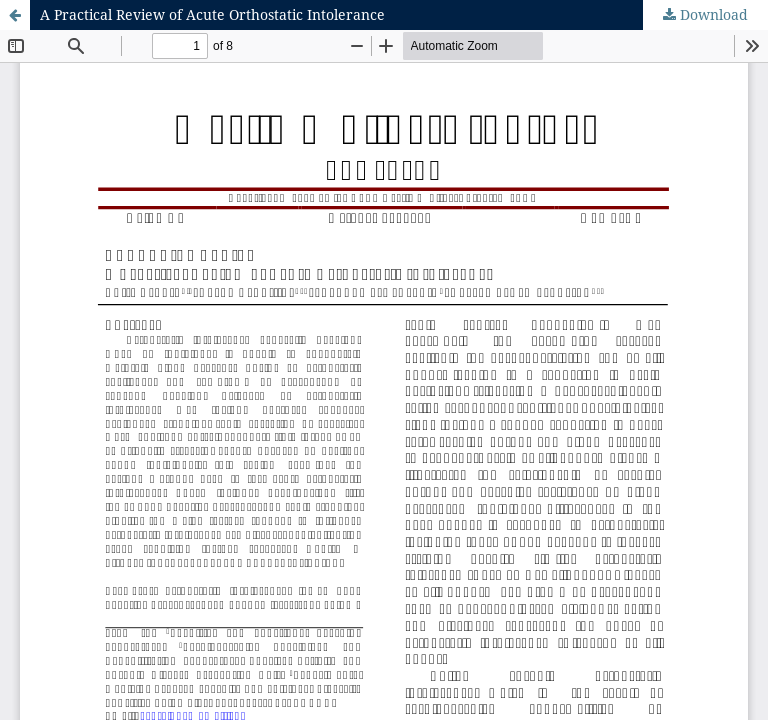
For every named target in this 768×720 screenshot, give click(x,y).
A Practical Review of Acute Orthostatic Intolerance (212, 14)
